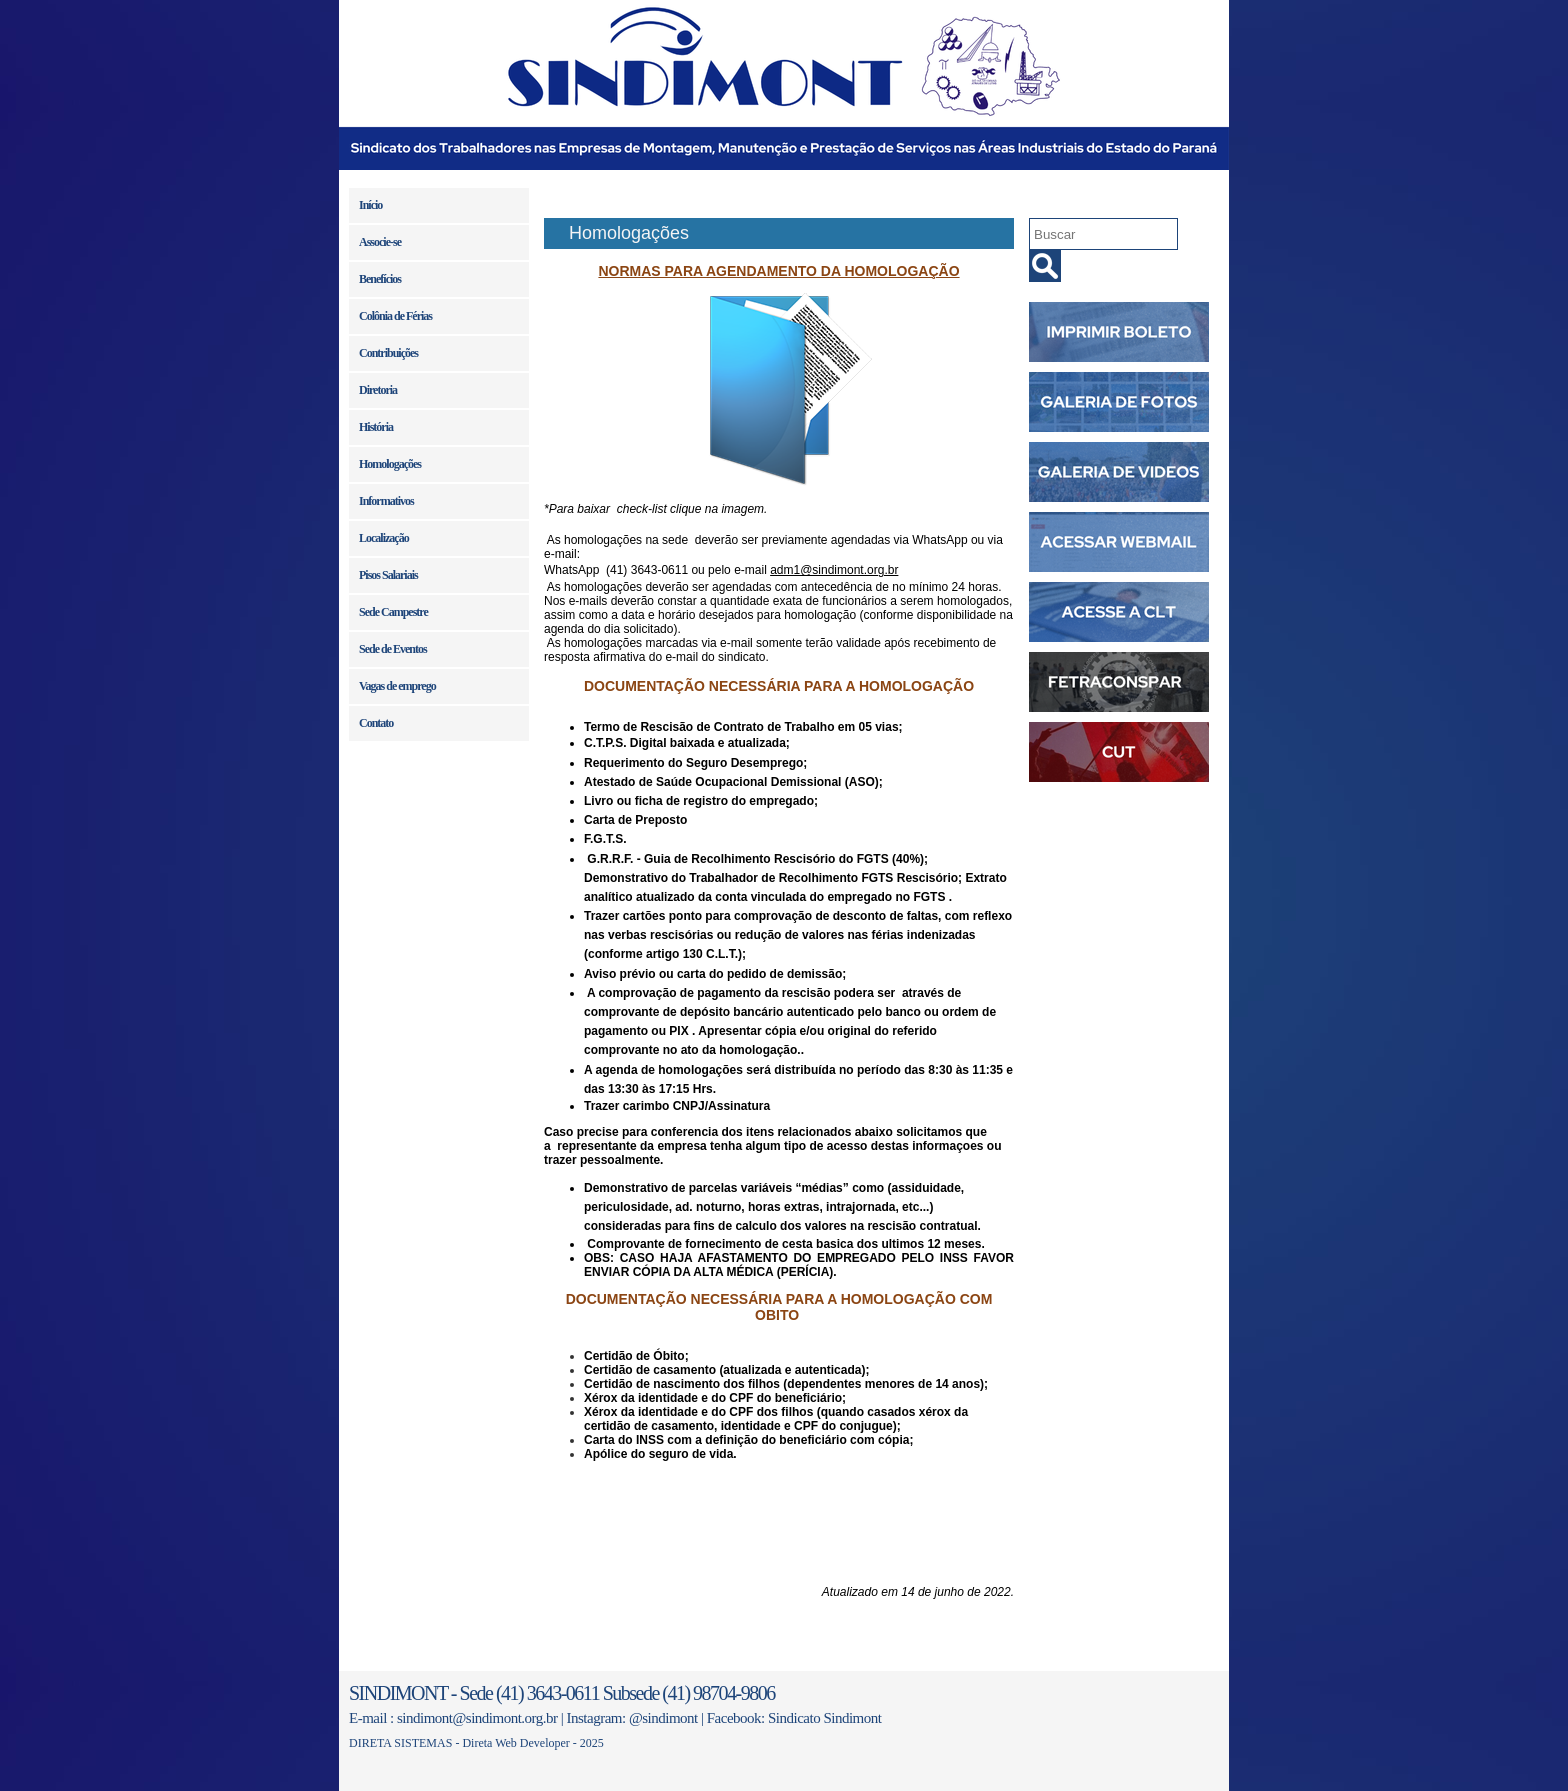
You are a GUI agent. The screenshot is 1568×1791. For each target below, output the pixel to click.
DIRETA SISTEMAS (400, 1743)
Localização (384, 538)
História (376, 427)
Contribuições (388, 353)
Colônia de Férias (395, 316)
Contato (376, 723)
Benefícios (380, 279)
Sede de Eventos (393, 649)
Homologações (390, 464)
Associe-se (380, 242)
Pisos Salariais (388, 575)
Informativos (386, 501)
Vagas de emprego (397, 686)
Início (370, 205)
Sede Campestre (393, 612)
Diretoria (378, 390)
